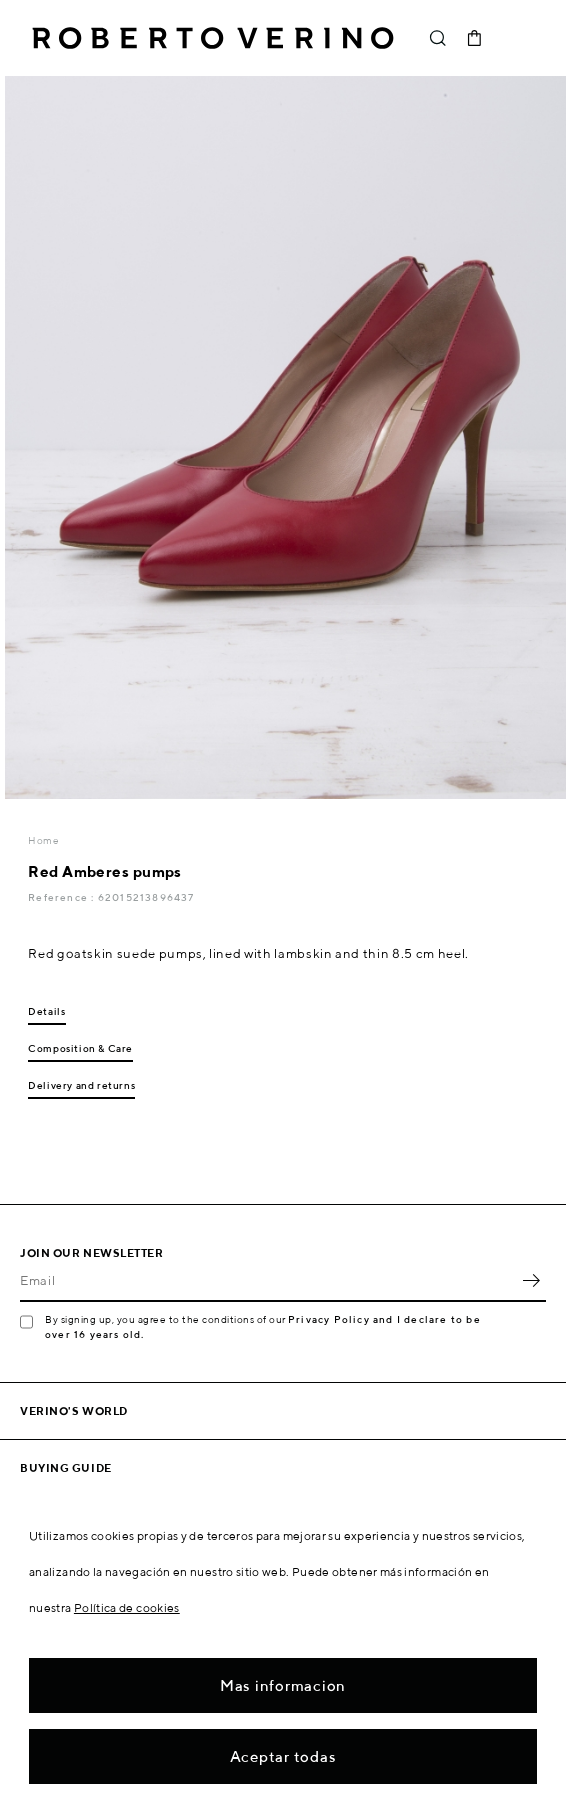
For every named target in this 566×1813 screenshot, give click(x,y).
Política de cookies (127, 1607)
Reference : (62, 897)
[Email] (268, 1280)
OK (531, 1280)
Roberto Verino (213, 38)
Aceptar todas (283, 1756)
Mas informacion (283, 1685)
